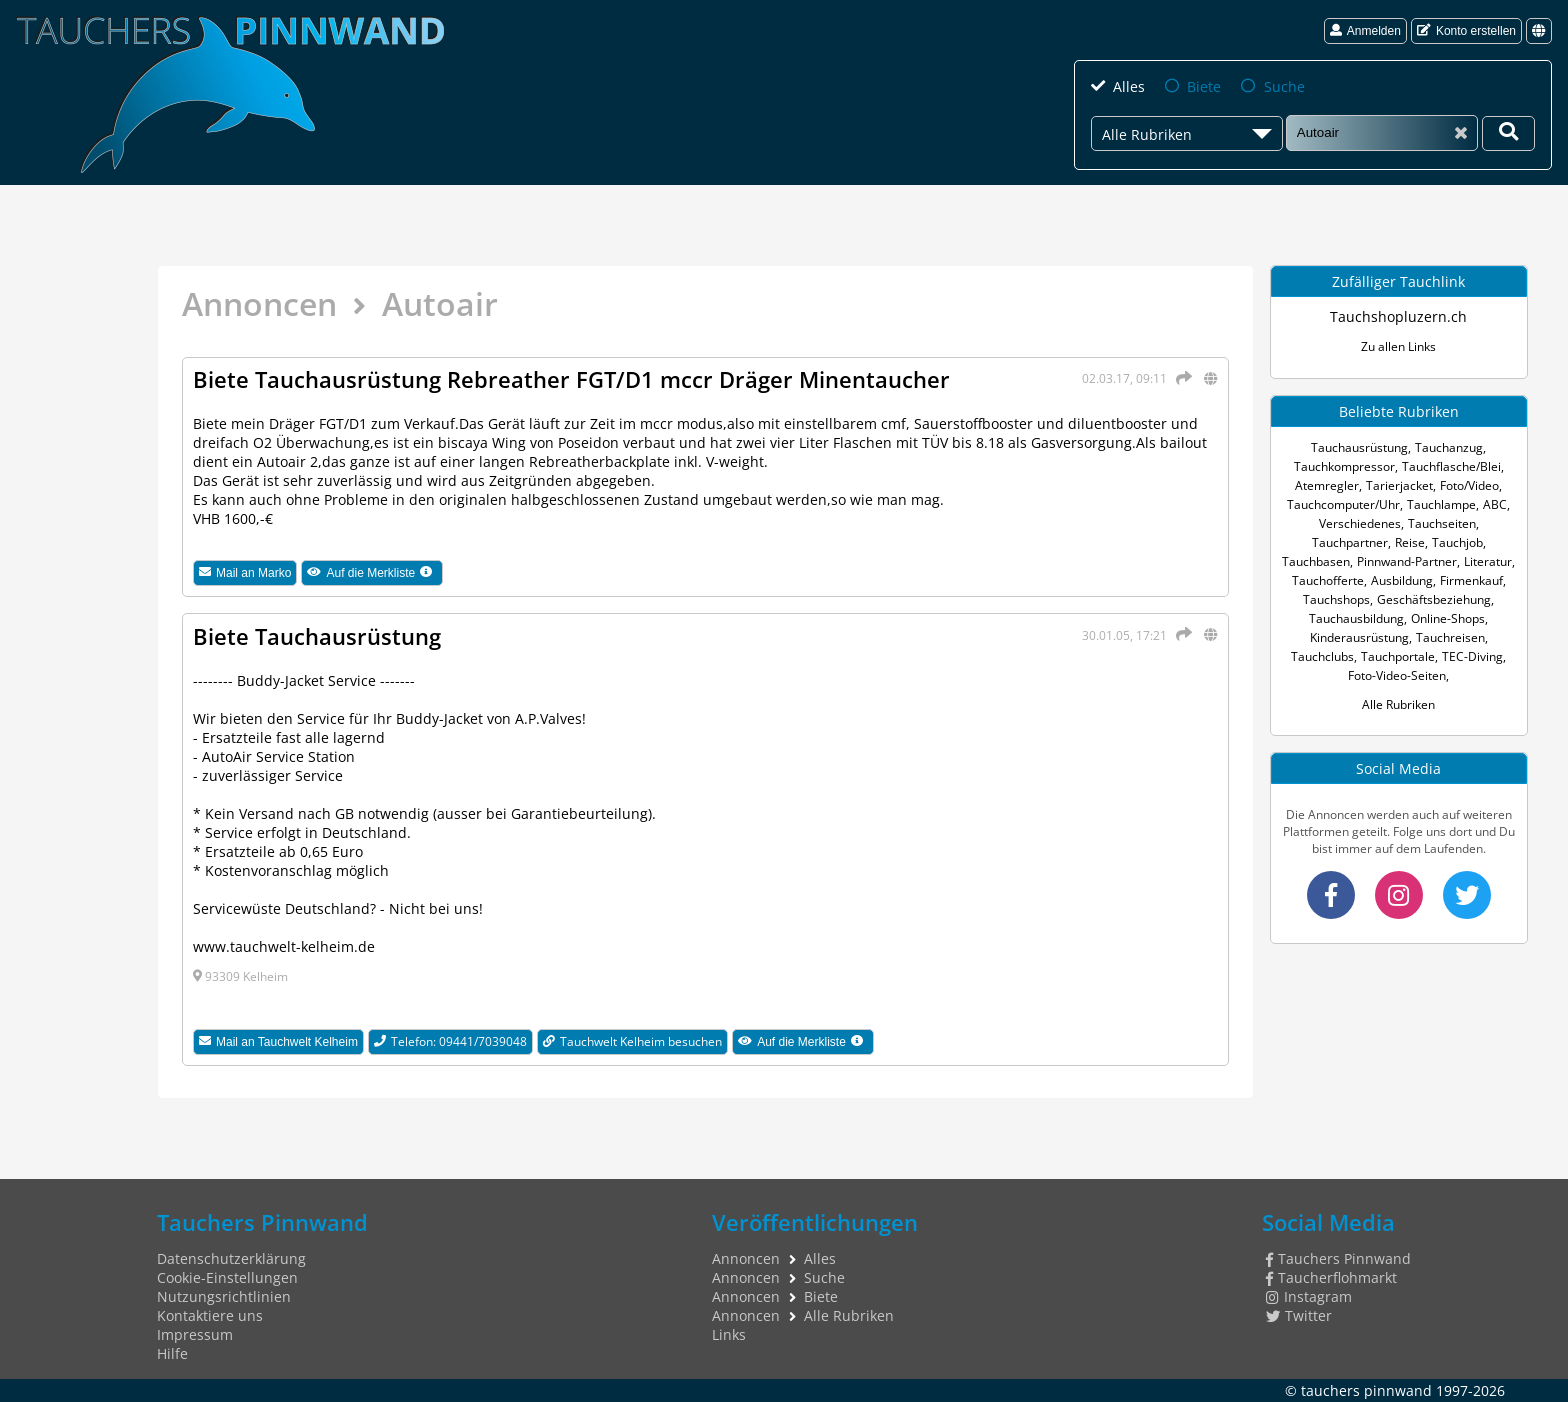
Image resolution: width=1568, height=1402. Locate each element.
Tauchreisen (1450, 637)
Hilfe (172, 1353)
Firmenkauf (1471, 580)
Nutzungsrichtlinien (224, 1296)
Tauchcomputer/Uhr (1343, 504)
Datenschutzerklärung (231, 1258)
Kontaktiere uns (210, 1315)
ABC (1495, 504)
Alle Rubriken (1398, 704)
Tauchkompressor (1344, 466)
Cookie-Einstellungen (227, 1277)
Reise (1410, 542)
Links (729, 1334)
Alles (1129, 86)
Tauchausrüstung (1359, 447)
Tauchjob (1457, 542)
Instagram (1309, 1296)
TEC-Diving (1472, 656)
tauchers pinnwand (1366, 1390)
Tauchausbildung (1356, 618)
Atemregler (1327, 485)
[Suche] (1382, 132)
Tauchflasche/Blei (1451, 466)
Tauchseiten (1442, 523)
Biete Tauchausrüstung (317, 636)
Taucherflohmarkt (1331, 1277)
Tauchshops (1336, 599)
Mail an (245, 573)
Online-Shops (1448, 618)
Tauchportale (1398, 656)
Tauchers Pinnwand (1338, 1258)
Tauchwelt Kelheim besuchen (632, 1041)
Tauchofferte (1328, 580)
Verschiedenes (1360, 523)
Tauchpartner (1350, 542)
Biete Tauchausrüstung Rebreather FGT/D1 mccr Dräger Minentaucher (571, 379)
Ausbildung (1402, 580)
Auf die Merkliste (375, 572)
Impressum (195, 1334)
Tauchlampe (1441, 504)
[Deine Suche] (1508, 133)
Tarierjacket (1399, 485)
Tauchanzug (1449, 447)
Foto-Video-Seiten (1397, 675)
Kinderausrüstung (1359, 637)
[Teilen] (1181, 378)
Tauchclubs (1322, 656)
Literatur (1488, 561)
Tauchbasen (1316, 561)
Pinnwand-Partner (1407, 561)
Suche (1284, 86)
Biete (1204, 86)
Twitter (1299, 1315)
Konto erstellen (1466, 31)
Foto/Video (1469, 485)
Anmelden (1365, 31)
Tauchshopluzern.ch (1398, 316)
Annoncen (259, 303)
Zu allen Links (1398, 346)
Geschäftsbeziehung (1434, 599)
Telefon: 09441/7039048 (450, 1041)
